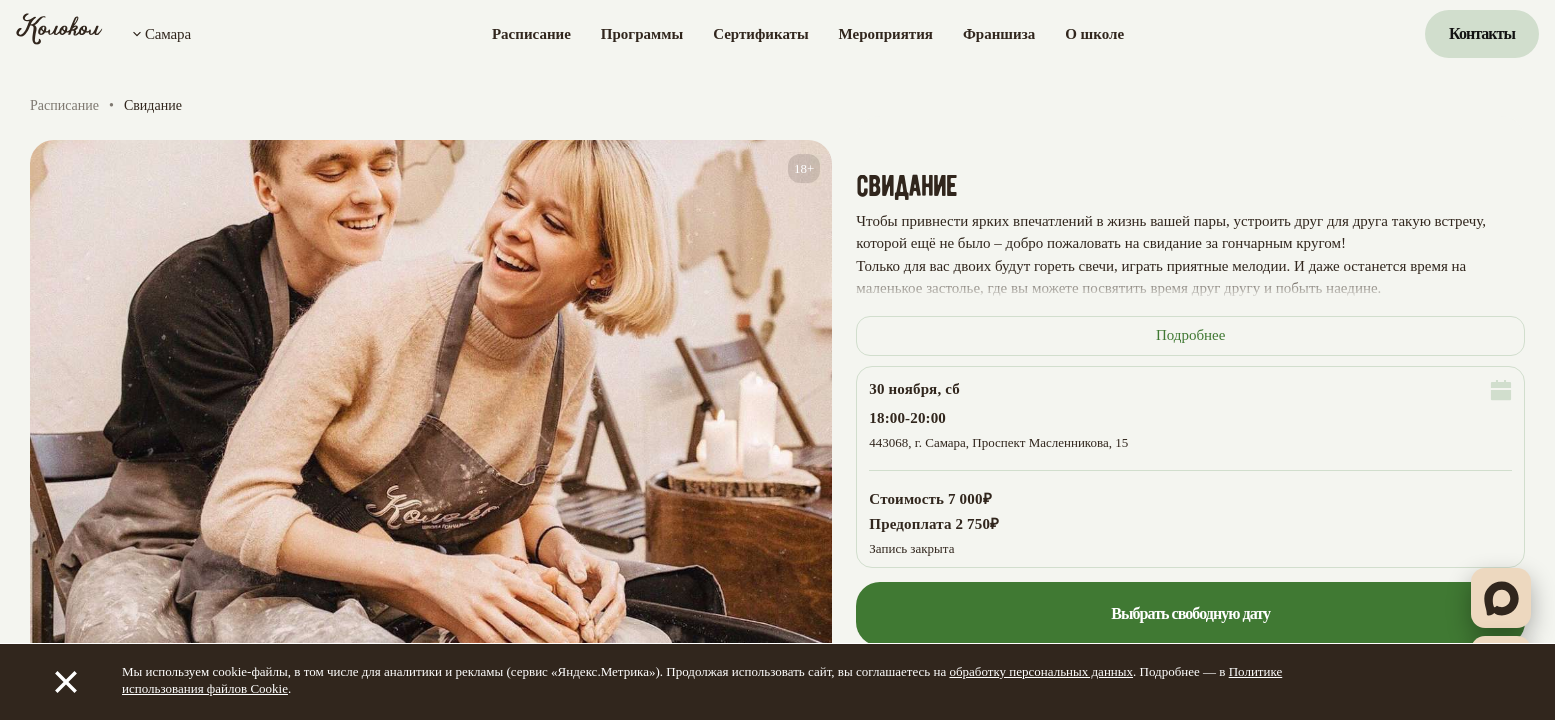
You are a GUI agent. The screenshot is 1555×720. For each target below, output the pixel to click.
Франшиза (999, 34)
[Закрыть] (66, 682)
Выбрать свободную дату (1190, 613)
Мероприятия (886, 34)
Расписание (531, 34)
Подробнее (1191, 335)
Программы (642, 34)
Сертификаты (760, 34)
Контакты (1482, 33)
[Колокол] (59, 34)
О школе (1094, 34)
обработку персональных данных (1041, 671)
